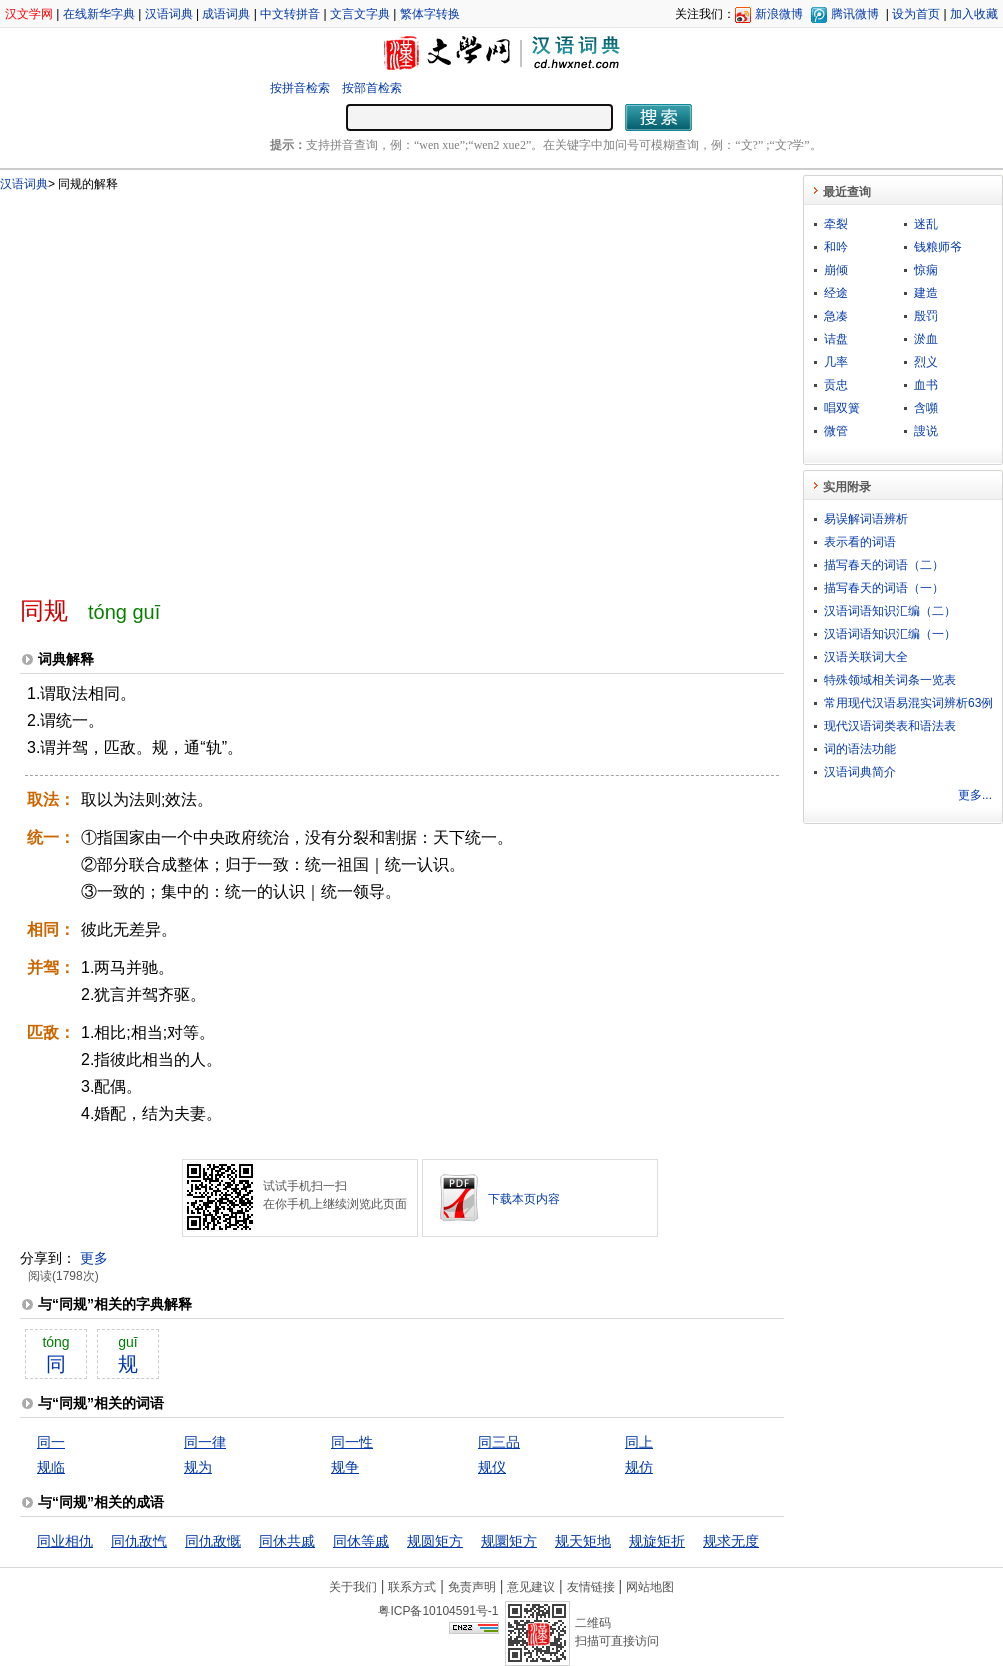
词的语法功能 (860, 749)
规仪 (492, 1467)
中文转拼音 (290, 14)
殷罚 (926, 316)
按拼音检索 (300, 88)
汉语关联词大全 (866, 657)
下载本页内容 (524, 1199)
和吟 (836, 247)
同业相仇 (65, 1541)
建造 (926, 293)
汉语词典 (169, 14)
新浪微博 (779, 14)
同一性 (352, 1442)
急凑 (836, 316)
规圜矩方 (509, 1541)
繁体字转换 (430, 14)
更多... (975, 795)
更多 (94, 1258)
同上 (639, 1442)
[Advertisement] (187, 385)
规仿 (639, 1467)
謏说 (926, 431)
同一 (51, 1442)
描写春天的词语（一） (884, 588)
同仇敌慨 (213, 1541)
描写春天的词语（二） (884, 565)
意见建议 (531, 1587)
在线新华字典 (99, 14)
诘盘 (836, 339)
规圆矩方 (435, 1541)
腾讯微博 (855, 14)
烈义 (926, 362)
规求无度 (731, 1541)
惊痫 (926, 270)
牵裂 (836, 224)
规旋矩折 (657, 1541)
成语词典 (226, 14)
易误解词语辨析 (866, 519)
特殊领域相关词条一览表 (890, 680)
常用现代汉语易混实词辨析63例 (908, 703)
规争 (345, 1467)
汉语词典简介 (860, 772)
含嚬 (926, 408)
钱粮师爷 (938, 247)
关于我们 (353, 1587)
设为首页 (916, 14)
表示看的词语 (860, 542)
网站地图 (650, 1587)
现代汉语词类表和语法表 (890, 726)
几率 (836, 362)
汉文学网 (29, 14)
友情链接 (591, 1587)
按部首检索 (372, 88)
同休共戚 (287, 1541)
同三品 (499, 1442)
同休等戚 (361, 1541)
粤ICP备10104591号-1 (438, 1611)
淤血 (926, 339)
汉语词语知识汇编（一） (890, 634)
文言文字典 (360, 14)
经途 (836, 293)
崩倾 (836, 270)
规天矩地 (583, 1541)
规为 (198, 1467)
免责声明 (472, 1587)
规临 (51, 1467)
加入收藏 (974, 14)
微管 (836, 431)
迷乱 (926, 224)
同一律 (205, 1442)
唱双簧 (842, 408)
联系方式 (412, 1587)
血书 (926, 385)
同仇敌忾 (139, 1541)
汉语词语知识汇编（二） (890, 611)
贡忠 (836, 385)
